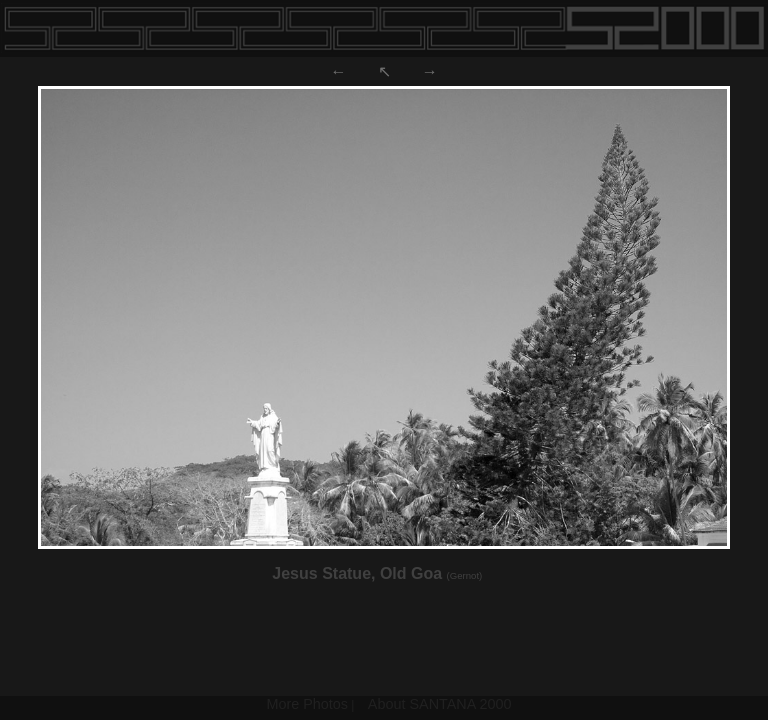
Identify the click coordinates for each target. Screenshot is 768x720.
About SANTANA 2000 (440, 704)
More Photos (307, 704)
